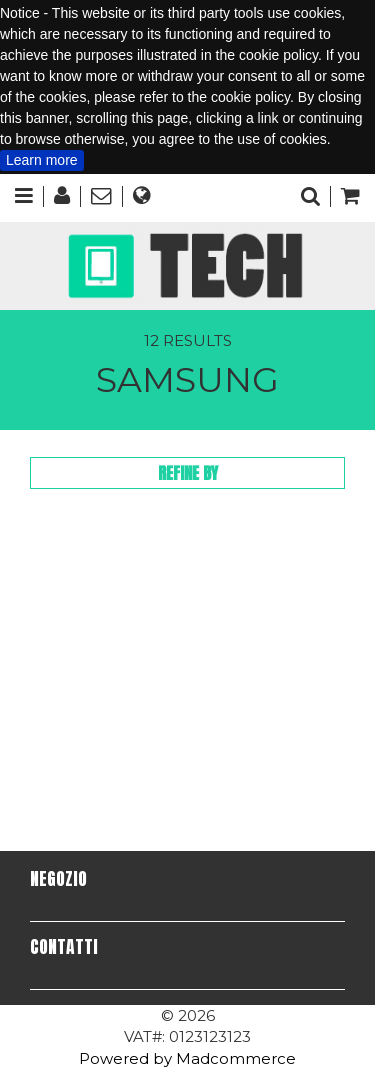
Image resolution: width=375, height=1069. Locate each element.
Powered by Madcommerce (187, 1058)
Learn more (42, 160)
